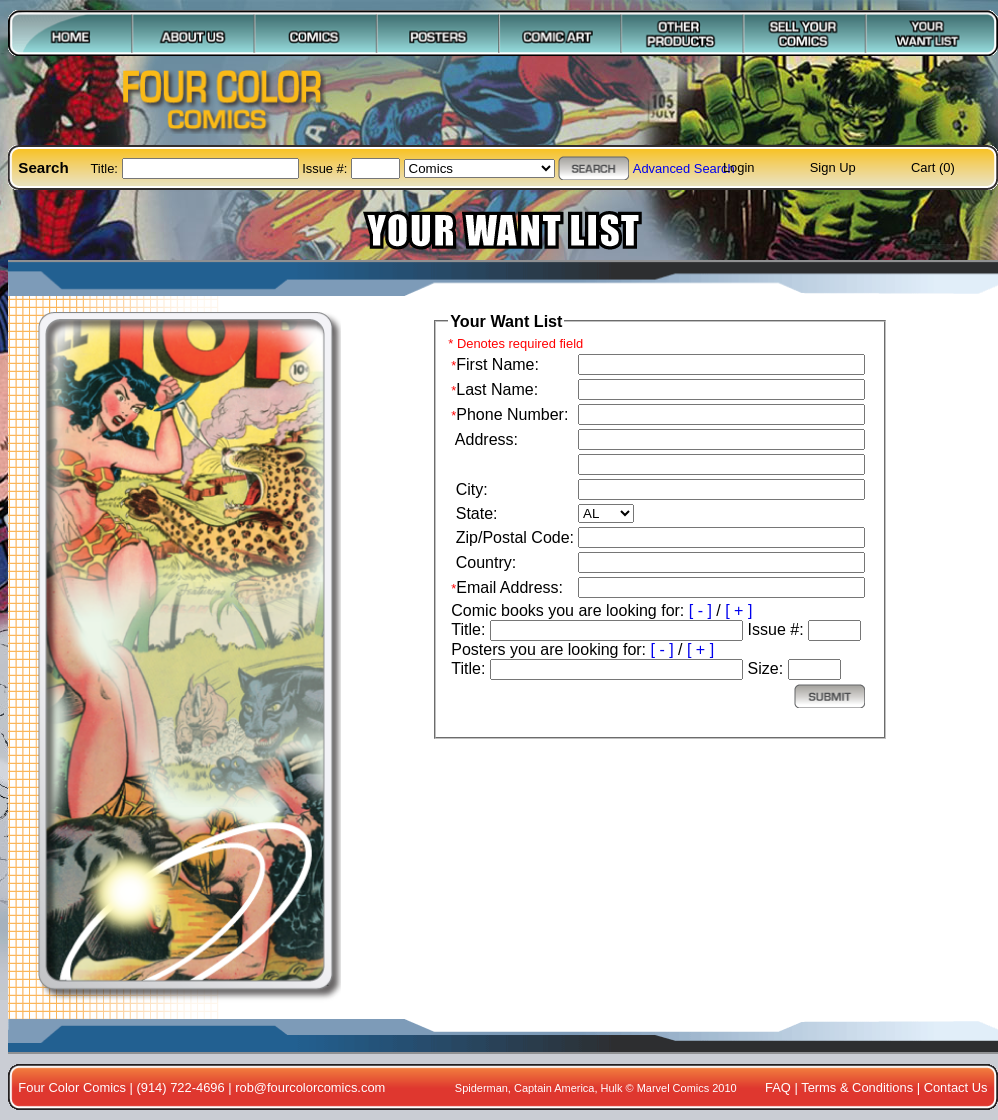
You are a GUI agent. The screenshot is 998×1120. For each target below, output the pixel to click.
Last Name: (497, 389)
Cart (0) (933, 167)
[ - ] (700, 610)
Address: (484, 439)
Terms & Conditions (857, 1087)
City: (469, 489)
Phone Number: (512, 414)
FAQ (778, 1087)
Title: (105, 168)
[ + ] (738, 610)
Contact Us (956, 1087)
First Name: (497, 364)
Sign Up (833, 167)
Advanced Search (684, 168)
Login (739, 167)
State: (474, 513)
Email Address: (509, 587)
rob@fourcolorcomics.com (310, 1087)
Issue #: (326, 168)
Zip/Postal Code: (512, 537)
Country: (483, 562)
